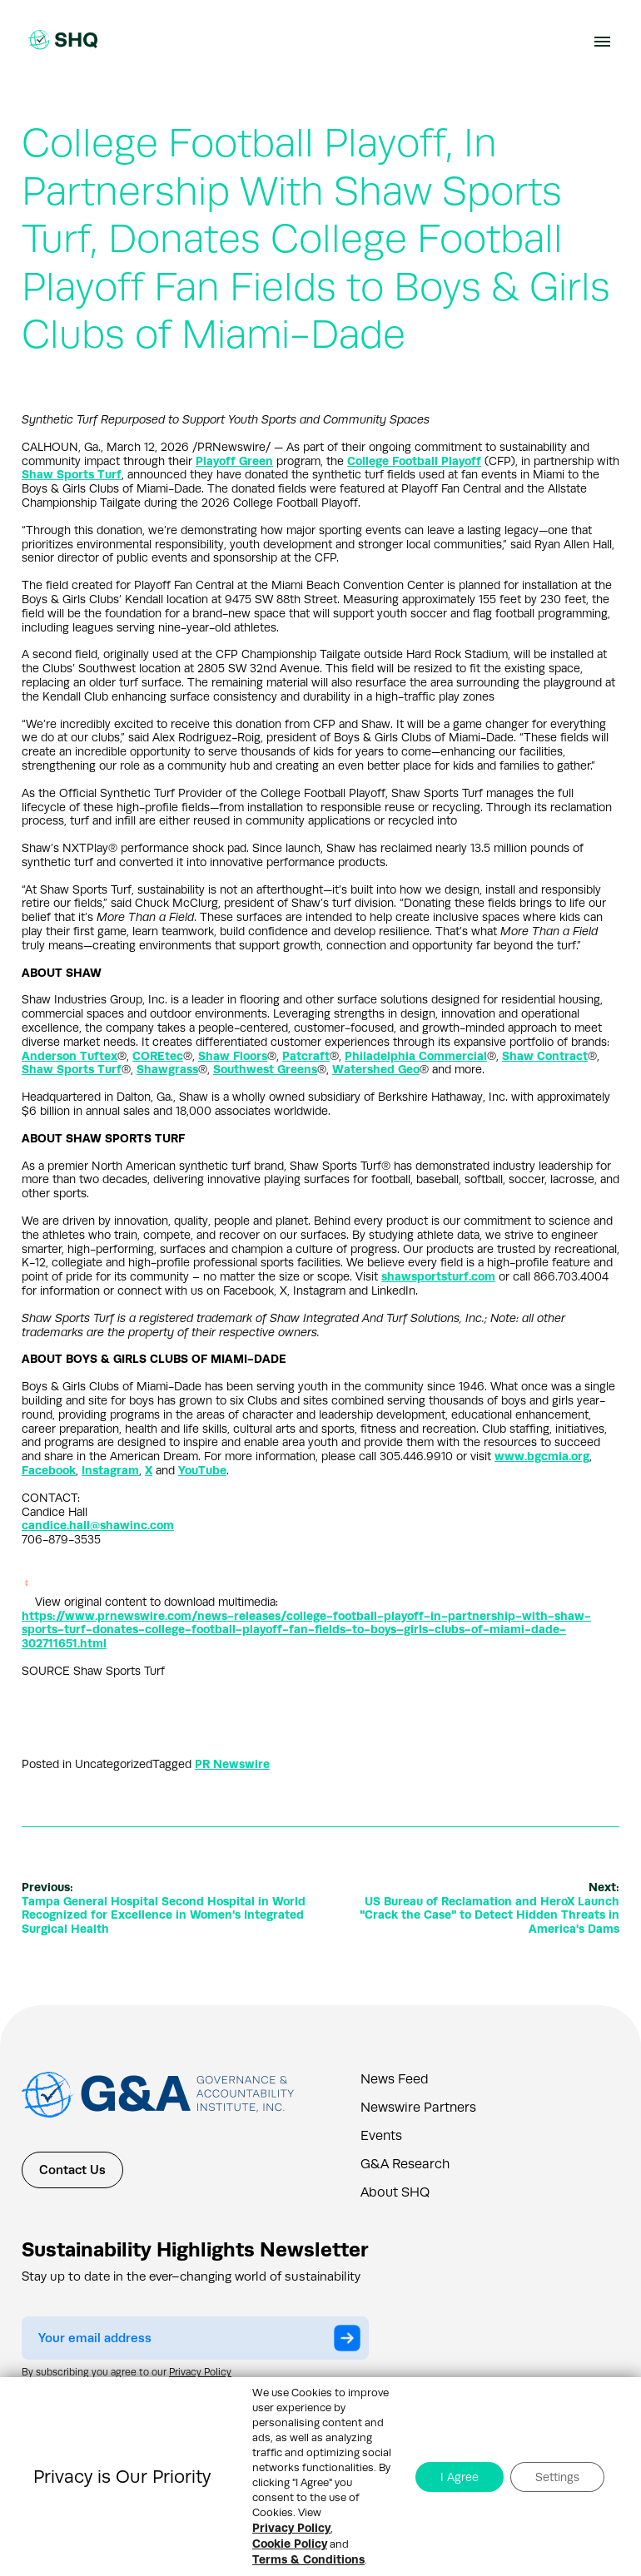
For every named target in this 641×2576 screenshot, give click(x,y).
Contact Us (72, 2169)
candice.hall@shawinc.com (98, 1525)
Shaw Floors (232, 1056)
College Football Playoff (414, 461)
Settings (557, 2477)
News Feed (394, 2079)
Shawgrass (167, 1069)
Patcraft (306, 1056)
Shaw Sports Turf (72, 474)
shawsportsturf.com (438, 1276)
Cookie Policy (289, 2543)
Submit (351, 2339)
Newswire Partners (418, 2107)
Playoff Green (234, 461)
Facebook (49, 1470)
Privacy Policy (200, 2372)
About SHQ (395, 2192)
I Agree (459, 2477)
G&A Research (405, 2164)
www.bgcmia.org (541, 1456)
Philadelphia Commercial (416, 1056)
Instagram (110, 1470)
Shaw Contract (545, 1056)
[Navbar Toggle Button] (602, 40)
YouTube (202, 1470)
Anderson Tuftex (69, 1056)
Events (381, 2135)
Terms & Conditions (308, 2559)
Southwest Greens (265, 1069)
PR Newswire (232, 1764)
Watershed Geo (376, 1069)
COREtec (157, 1056)
